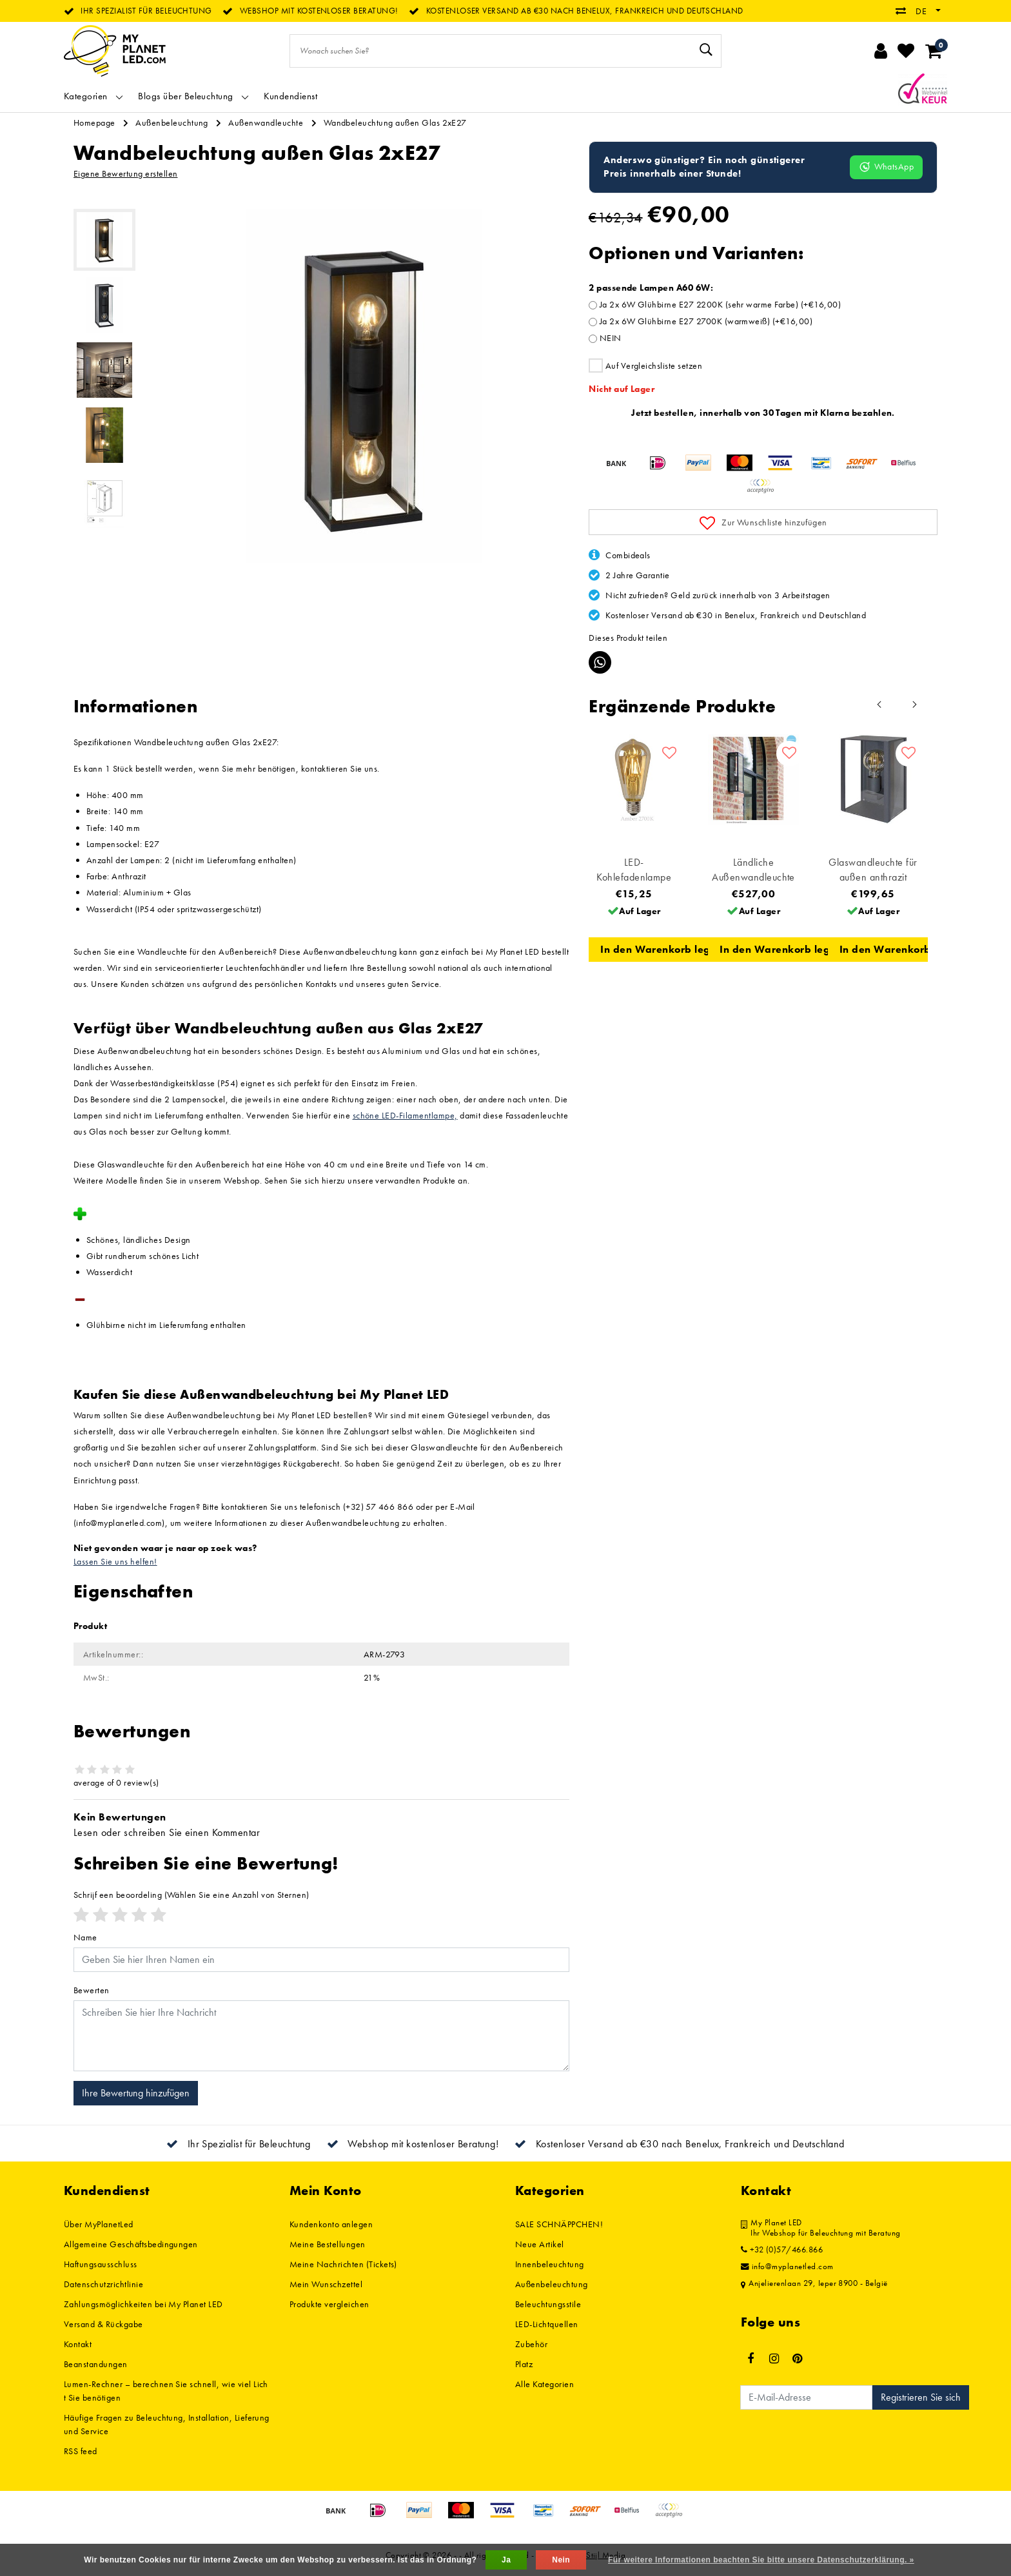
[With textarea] (321, 2035)
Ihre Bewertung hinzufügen (136, 2093)
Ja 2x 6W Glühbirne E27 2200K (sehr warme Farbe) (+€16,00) (720, 304)
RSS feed (80, 2451)
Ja (506, 2559)
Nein (561, 2559)
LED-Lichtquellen (546, 2324)
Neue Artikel (539, 2244)
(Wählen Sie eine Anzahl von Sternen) (191, 1894)
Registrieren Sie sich (921, 2397)
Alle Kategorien (544, 2384)
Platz (524, 2364)
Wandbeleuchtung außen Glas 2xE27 (395, 122)
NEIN (611, 338)
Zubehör (531, 2344)
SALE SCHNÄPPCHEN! (559, 2224)
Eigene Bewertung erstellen (125, 173)
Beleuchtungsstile (548, 2304)
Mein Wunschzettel (326, 2284)
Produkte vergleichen (329, 2304)
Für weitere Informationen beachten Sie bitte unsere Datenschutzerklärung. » (761, 2559)
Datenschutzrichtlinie (103, 2284)
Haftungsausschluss (100, 2264)
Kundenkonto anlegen (331, 2224)
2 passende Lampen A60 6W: (651, 287)
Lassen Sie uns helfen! (115, 1561)
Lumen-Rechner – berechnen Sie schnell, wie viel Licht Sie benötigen (166, 2390)
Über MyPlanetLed (98, 2224)
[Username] (321, 1959)
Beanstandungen (96, 2364)
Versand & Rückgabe (103, 2324)
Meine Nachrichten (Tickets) (343, 2264)
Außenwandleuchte (265, 122)
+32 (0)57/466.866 (782, 2250)
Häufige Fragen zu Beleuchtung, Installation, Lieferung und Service (167, 2424)
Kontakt (78, 2344)
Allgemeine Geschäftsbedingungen (131, 2244)
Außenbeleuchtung (171, 122)
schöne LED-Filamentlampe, (405, 1115)
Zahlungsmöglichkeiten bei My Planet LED (143, 2304)
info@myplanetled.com (787, 2266)
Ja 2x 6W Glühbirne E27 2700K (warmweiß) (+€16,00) (706, 321)
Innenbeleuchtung (549, 2264)
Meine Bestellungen (328, 2244)
